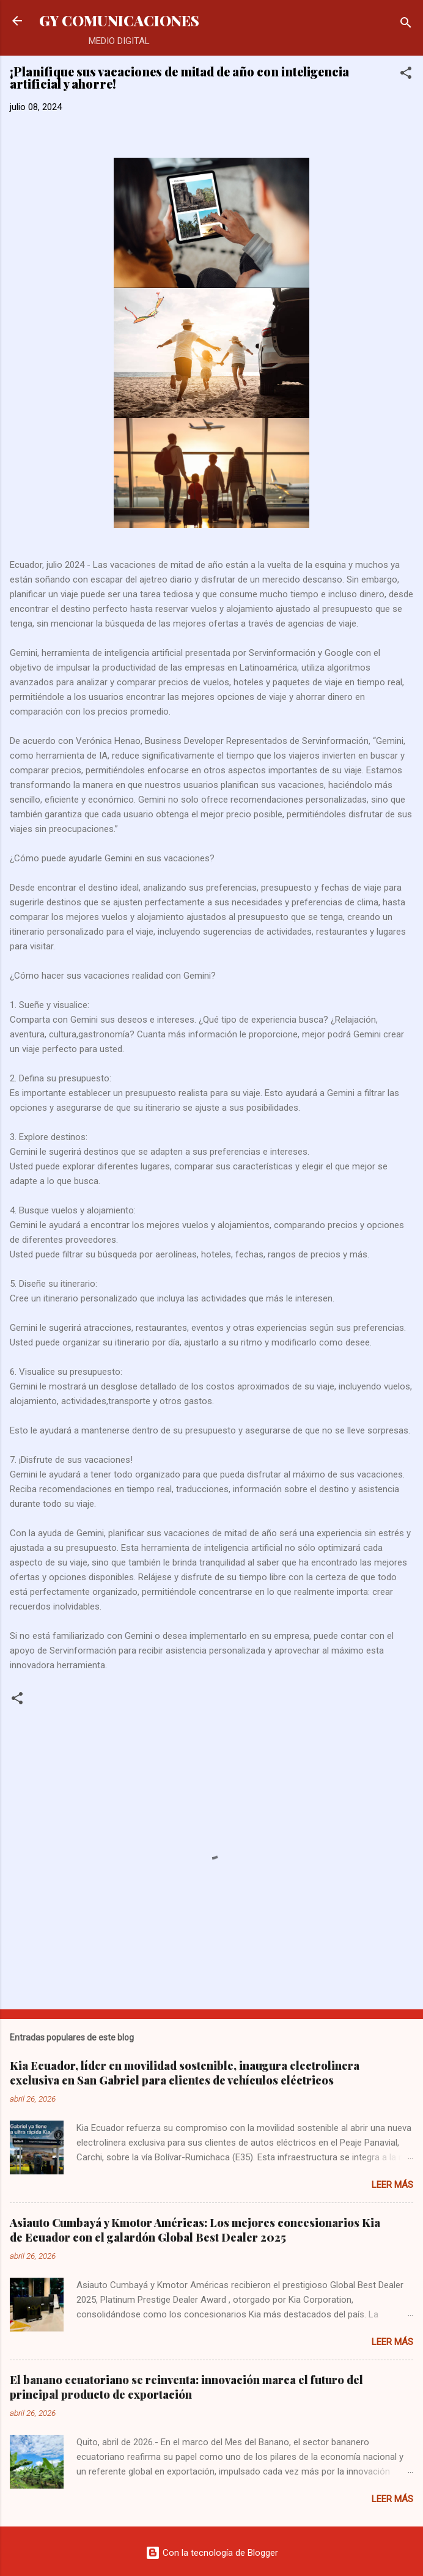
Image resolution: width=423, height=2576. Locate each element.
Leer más (392, 2184)
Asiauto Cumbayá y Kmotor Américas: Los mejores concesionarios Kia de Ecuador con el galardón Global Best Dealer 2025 (195, 2230)
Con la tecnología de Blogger (211, 2552)
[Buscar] (406, 24)
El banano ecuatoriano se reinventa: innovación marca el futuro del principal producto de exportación (186, 2387)
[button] (406, 74)
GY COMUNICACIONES (119, 20)
